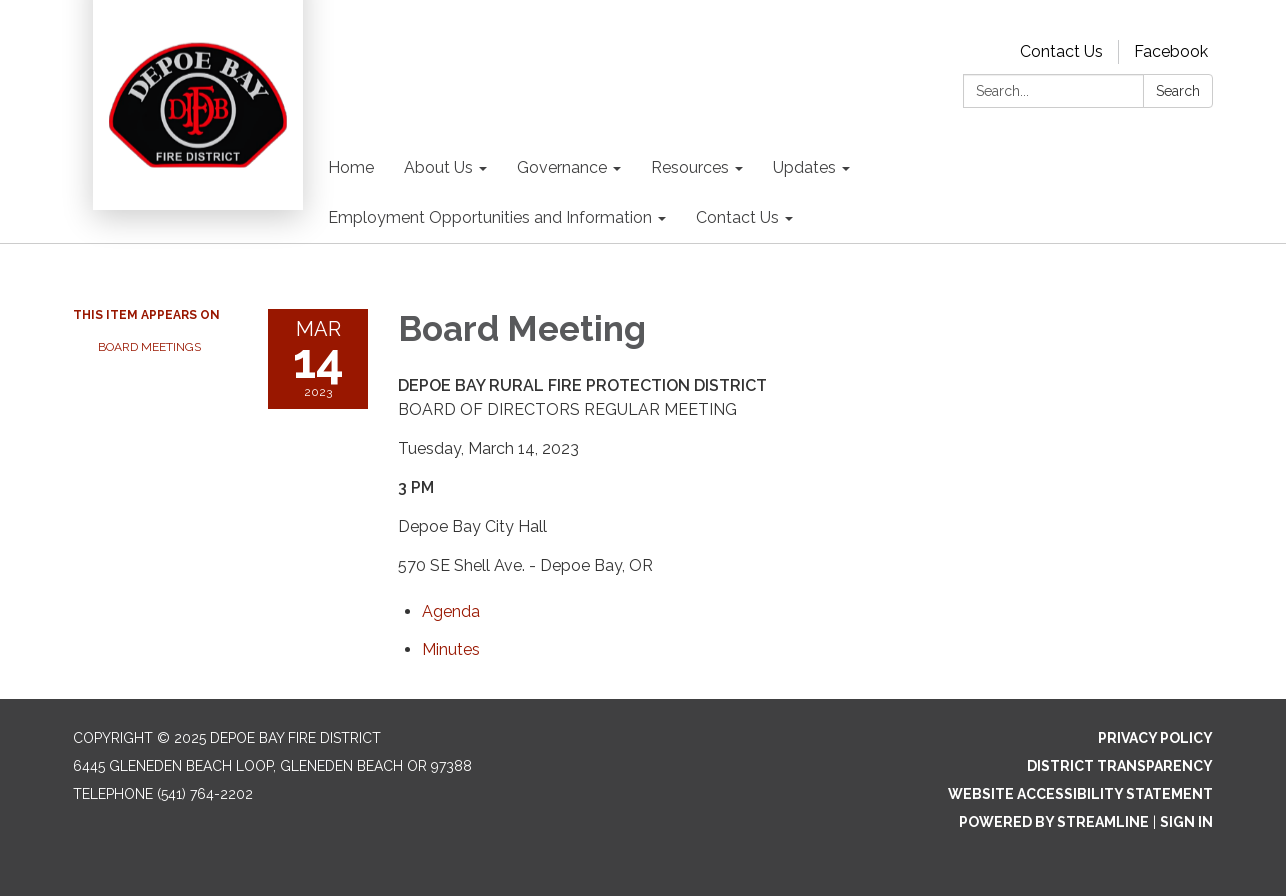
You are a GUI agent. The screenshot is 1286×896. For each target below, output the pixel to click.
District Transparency (1120, 766)
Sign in (1186, 822)
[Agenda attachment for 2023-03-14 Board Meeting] (451, 611)
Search (1178, 91)
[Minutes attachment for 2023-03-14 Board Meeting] (451, 649)
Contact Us (1061, 51)
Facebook (1171, 51)
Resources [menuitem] (690, 167)
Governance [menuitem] (562, 167)
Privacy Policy (1155, 738)
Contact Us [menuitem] (737, 217)
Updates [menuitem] (804, 167)
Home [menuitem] (351, 167)
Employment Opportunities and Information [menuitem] (490, 217)
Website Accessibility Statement (1080, 794)
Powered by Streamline (1054, 822)
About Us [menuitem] (438, 167)
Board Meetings (149, 347)
